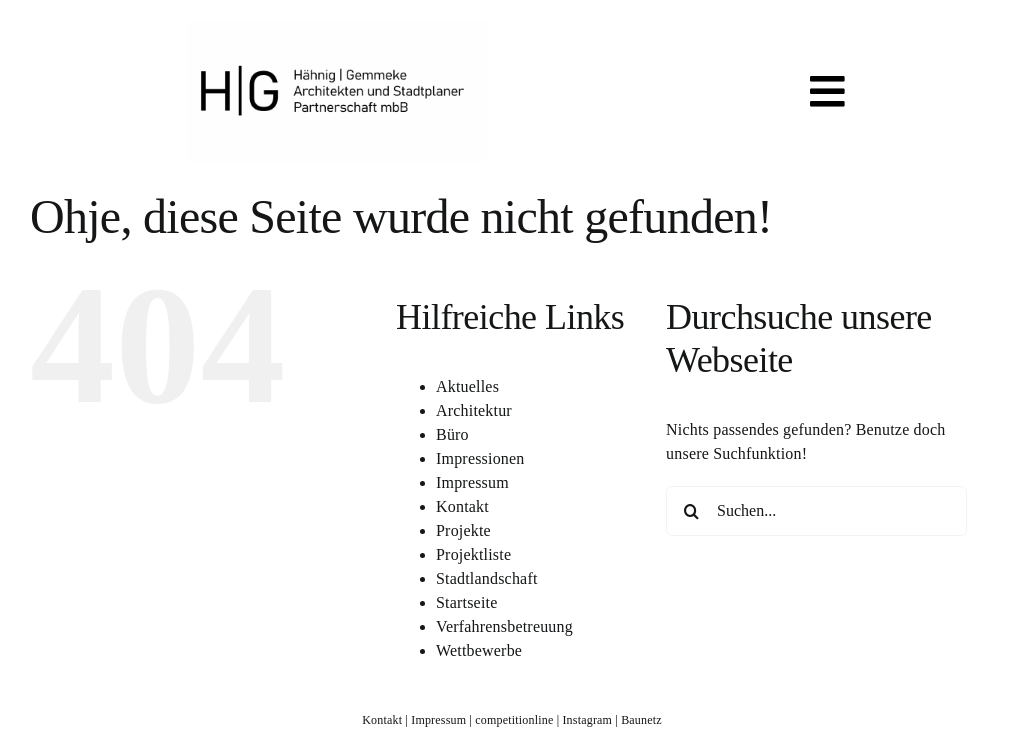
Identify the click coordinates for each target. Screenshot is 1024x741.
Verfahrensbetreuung (504, 626)
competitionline (514, 720)
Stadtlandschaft (487, 578)
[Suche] (691, 511)
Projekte (463, 530)
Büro (452, 434)
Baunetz (641, 720)
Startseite (466, 602)
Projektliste (473, 554)
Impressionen (480, 458)
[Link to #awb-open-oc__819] (827, 91)
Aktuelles (467, 386)
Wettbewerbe (479, 650)
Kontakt (462, 506)
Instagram (587, 720)
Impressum (472, 482)
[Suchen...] (816, 511)
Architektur (474, 410)
